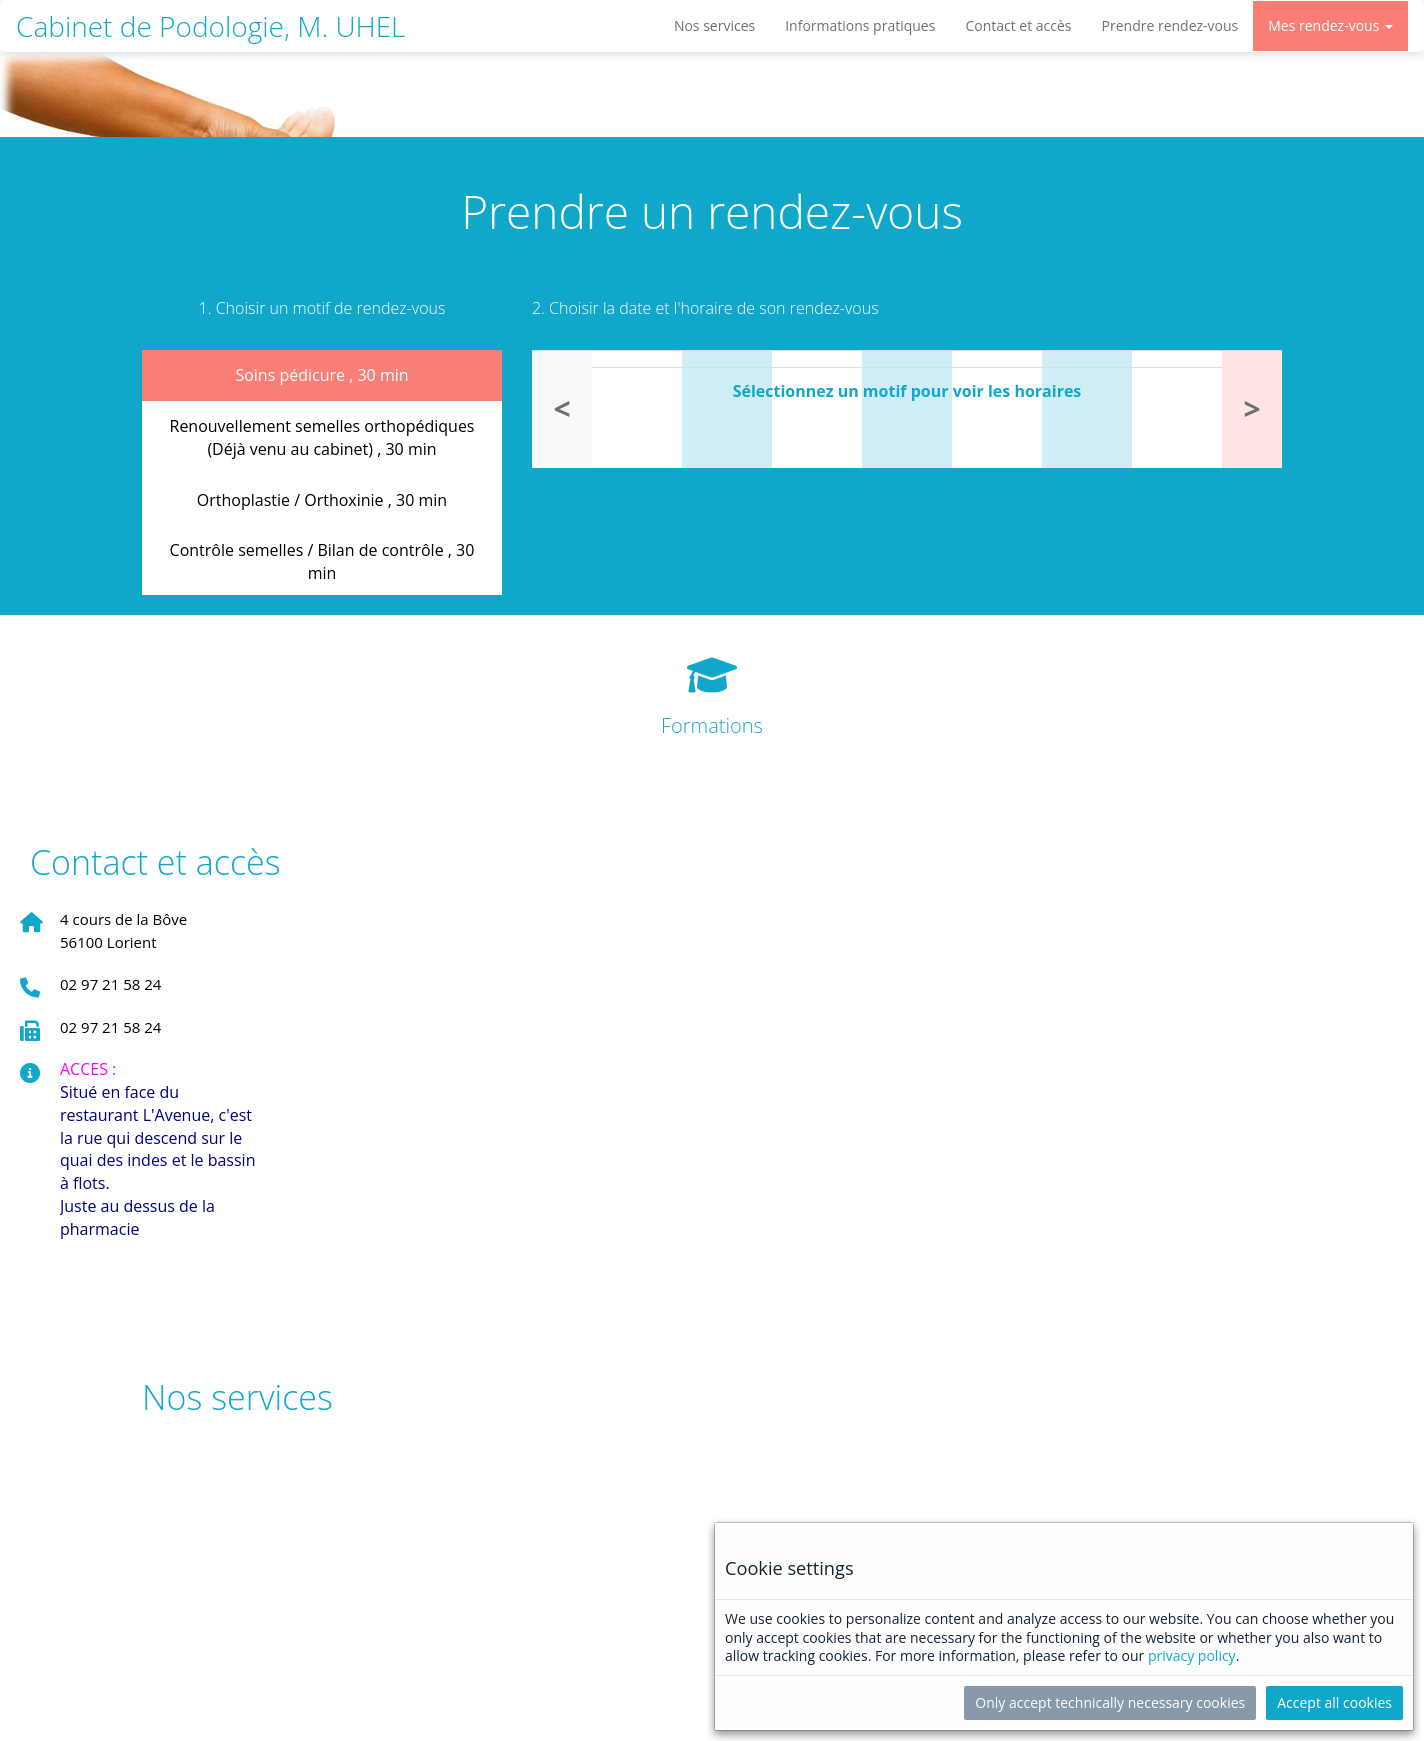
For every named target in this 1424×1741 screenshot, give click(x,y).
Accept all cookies (1334, 1702)
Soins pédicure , (321, 375)
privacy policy (1192, 1655)
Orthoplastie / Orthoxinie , (322, 500)
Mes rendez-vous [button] (1330, 25)
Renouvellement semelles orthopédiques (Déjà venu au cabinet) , (322, 437)
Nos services (714, 25)
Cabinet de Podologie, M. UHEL (210, 26)
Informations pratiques (860, 25)
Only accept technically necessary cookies (1110, 1702)
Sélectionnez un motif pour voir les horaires (907, 391)
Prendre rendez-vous (1170, 25)
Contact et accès (1018, 25)
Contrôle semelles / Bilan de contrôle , (322, 561)
